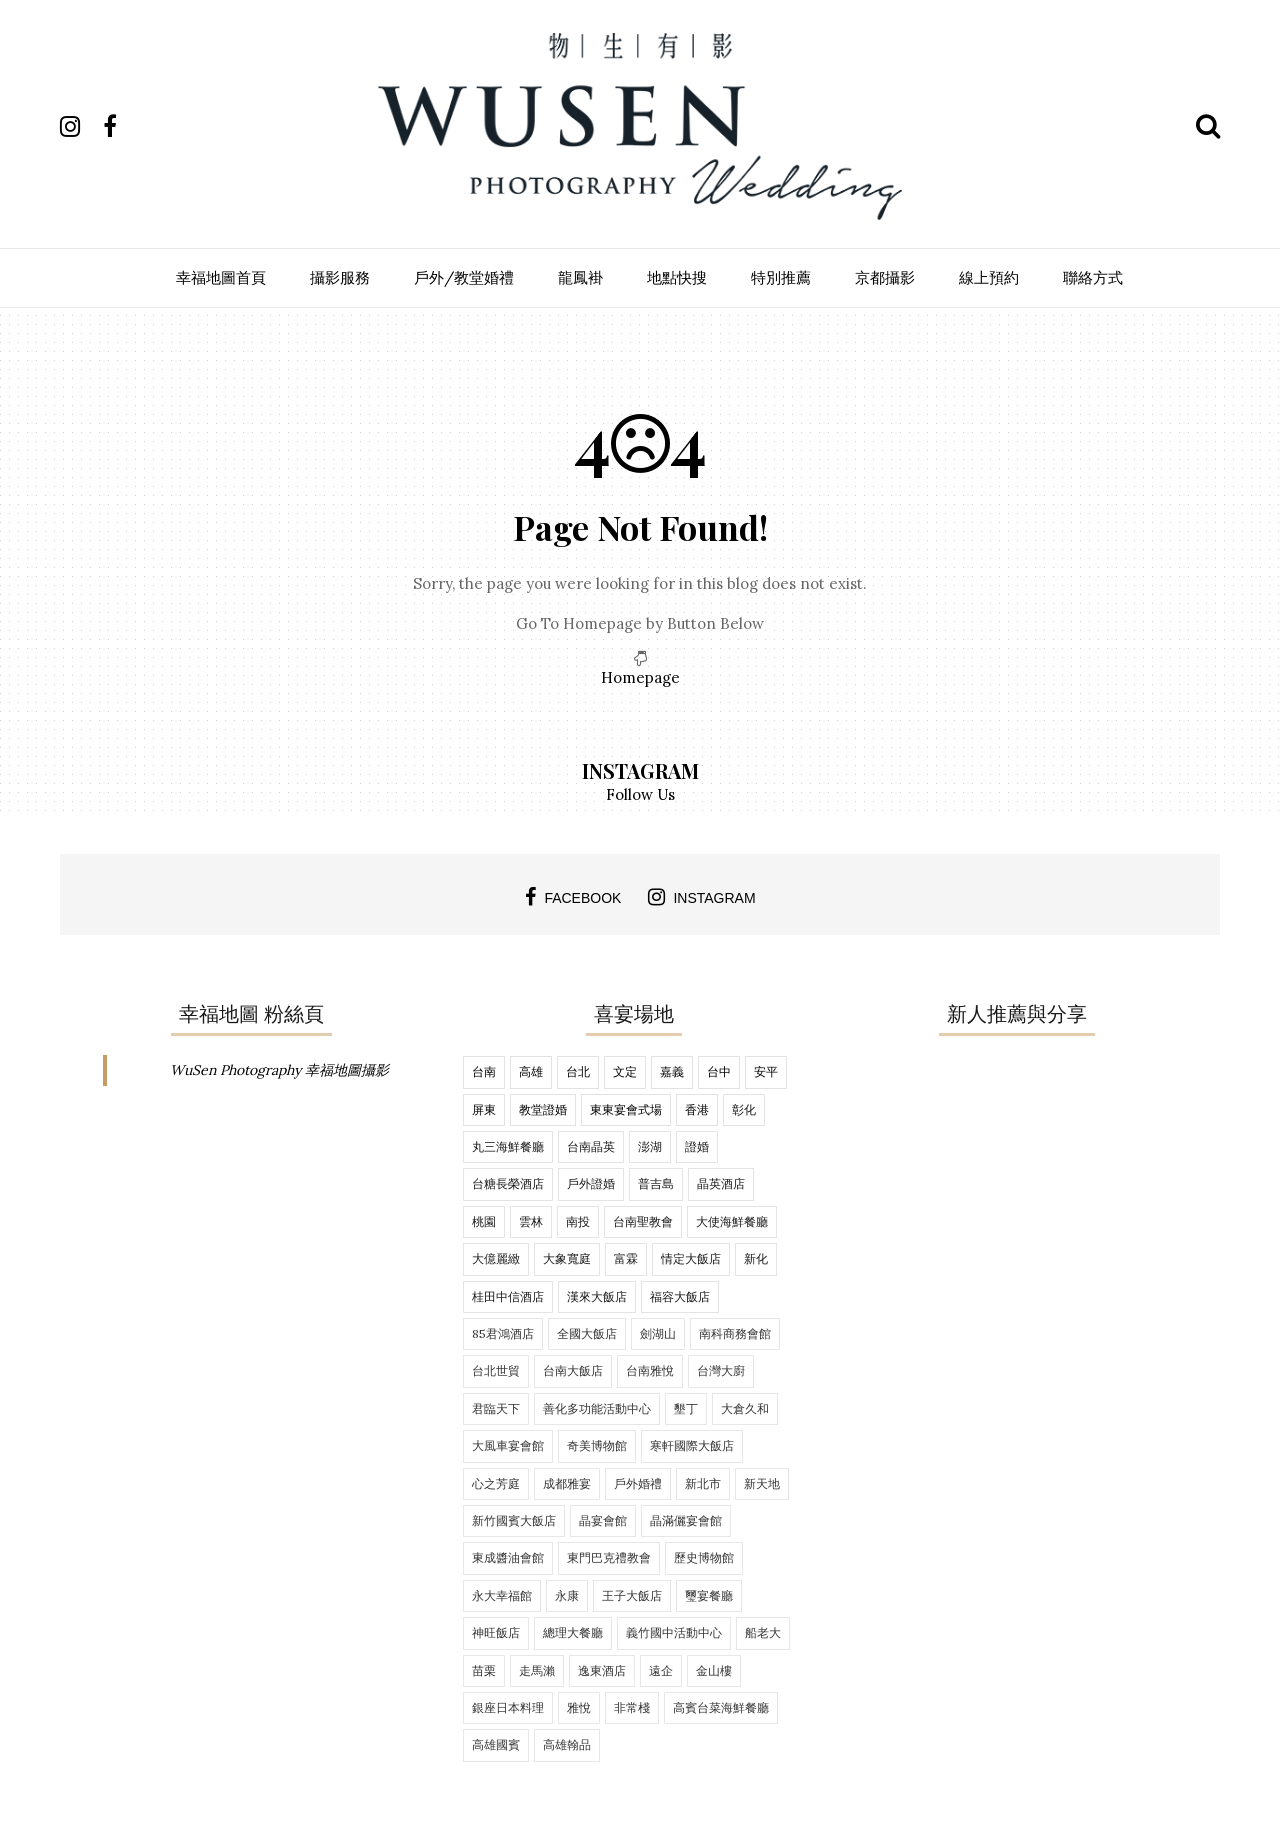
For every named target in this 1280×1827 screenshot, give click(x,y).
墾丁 (686, 1408)
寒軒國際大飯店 (692, 1445)
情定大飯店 (691, 1258)
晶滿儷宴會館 (686, 1520)
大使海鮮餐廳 (732, 1221)
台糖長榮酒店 (508, 1183)
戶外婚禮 (638, 1483)
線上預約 (989, 277)
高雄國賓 (496, 1744)
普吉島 (656, 1183)
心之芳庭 (496, 1483)
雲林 (531, 1221)
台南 (484, 1071)
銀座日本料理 (508, 1707)
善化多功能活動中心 (597, 1408)
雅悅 (579, 1707)
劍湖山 (658, 1333)
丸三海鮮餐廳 (508, 1146)
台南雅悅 (650, 1370)
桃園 (484, 1221)
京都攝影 (885, 277)
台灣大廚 (721, 1370)
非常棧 (632, 1707)
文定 (625, 1071)
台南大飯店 (573, 1370)
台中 (719, 1071)
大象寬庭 (567, 1258)
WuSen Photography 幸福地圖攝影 (279, 1070)
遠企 (661, 1670)
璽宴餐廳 (709, 1595)
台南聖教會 (643, 1221)
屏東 (484, 1109)
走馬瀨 (537, 1670)
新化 (756, 1258)
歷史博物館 (704, 1557)
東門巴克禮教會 (609, 1557)
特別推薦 (781, 277)
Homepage (640, 677)
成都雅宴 (567, 1483)
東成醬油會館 (508, 1557)
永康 (567, 1595)
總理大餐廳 (573, 1632)
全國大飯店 (587, 1333)
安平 (766, 1071)
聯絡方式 (1093, 277)
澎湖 (650, 1146)
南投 (578, 1221)
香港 (697, 1109)
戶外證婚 (591, 1183)
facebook (573, 897)
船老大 (763, 1632)
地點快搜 (677, 277)
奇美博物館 (597, 1445)
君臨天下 (496, 1408)
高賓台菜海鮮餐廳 (721, 1707)
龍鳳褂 (580, 277)
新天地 (762, 1483)
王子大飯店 (632, 1595)
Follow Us (640, 794)
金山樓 (714, 1670)
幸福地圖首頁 (221, 277)
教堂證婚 (543, 1109)
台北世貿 (496, 1370)
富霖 (626, 1258)
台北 (578, 1071)
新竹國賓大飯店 (514, 1520)
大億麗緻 (496, 1258)
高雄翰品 (567, 1744)
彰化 (744, 1109)
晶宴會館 (603, 1520)
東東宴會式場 (626, 1109)
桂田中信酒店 (508, 1296)
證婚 (697, 1146)
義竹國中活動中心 (674, 1632)
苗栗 (484, 1670)
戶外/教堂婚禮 (464, 277)
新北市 (703, 1483)
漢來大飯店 (597, 1296)
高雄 (531, 1071)
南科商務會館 (735, 1333)
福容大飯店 (680, 1296)
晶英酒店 (721, 1183)
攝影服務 (340, 277)
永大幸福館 (502, 1595)
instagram (701, 897)
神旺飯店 (496, 1632)
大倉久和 (745, 1408)
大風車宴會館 (508, 1445)
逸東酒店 (602, 1670)
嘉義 (672, 1071)
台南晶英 (591, 1146)
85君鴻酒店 (503, 1333)
